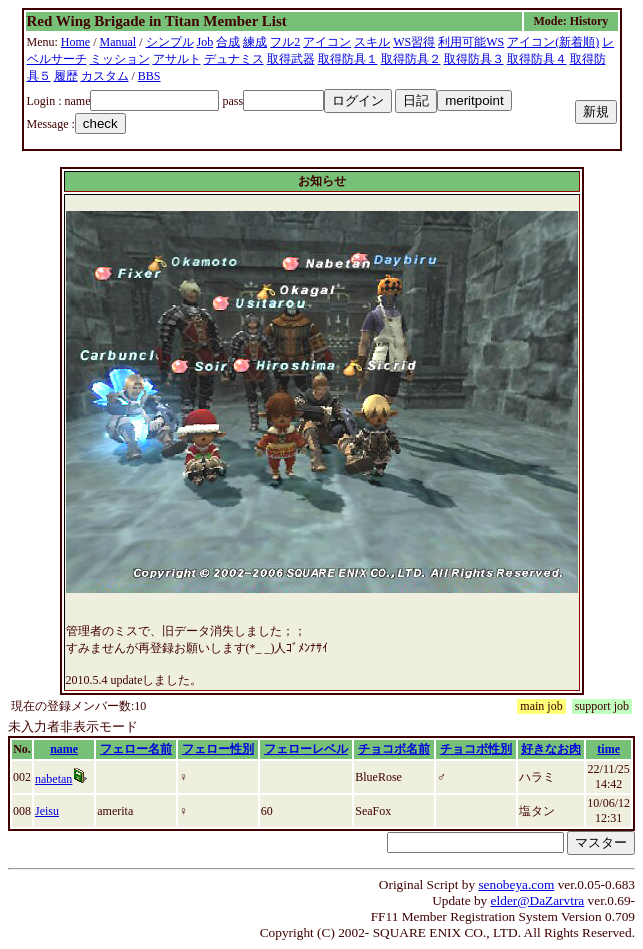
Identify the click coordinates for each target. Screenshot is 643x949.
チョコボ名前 (394, 749)
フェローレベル (306, 749)
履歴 (66, 76)
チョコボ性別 (476, 749)
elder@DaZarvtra (538, 900)
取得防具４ (537, 59)
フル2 (285, 42)
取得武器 (291, 59)
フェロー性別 (218, 749)
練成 (255, 42)
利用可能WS (471, 42)
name (64, 749)
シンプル (170, 42)
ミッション (120, 59)
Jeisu (47, 811)
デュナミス (234, 59)
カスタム (105, 76)
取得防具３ (474, 59)
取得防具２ (411, 59)
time (608, 749)
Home (75, 42)
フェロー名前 (136, 749)
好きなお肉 (551, 749)
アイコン (327, 42)
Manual (118, 42)
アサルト (177, 59)
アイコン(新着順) (553, 42)
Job (205, 42)
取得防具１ (348, 59)
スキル (372, 42)
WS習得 (414, 42)
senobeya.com (516, 884)
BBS (149, 76)
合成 (228, 42)
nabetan (53, 779)
